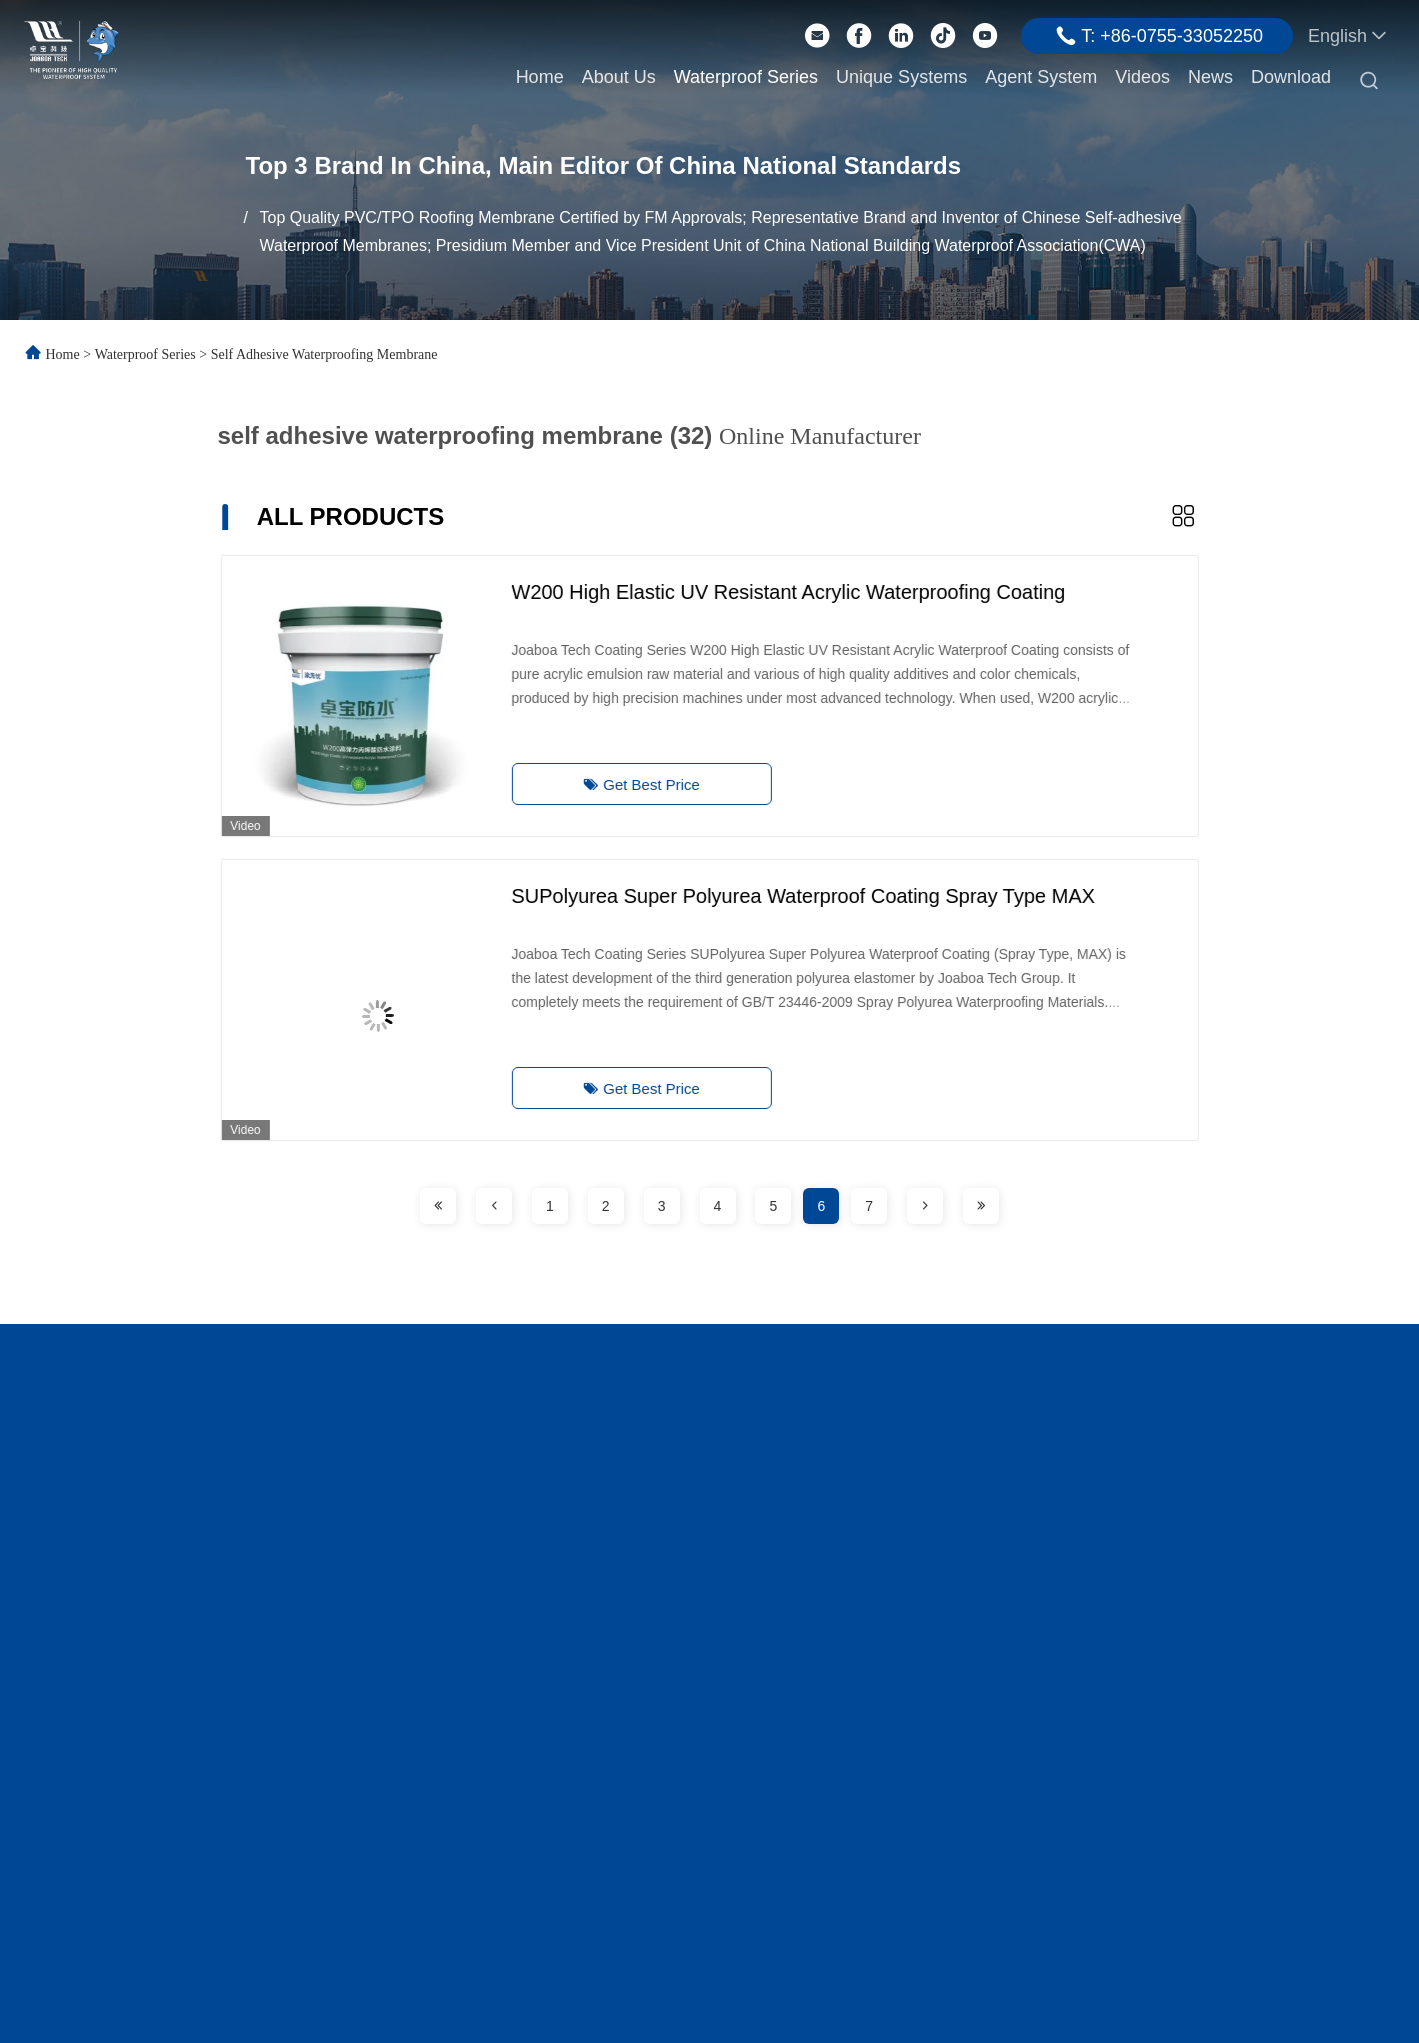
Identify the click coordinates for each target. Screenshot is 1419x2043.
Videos (1142, 77)
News (1210, 77)
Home (540, 77)
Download (1291, 77)
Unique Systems (901, 77)
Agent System (1041, 77)
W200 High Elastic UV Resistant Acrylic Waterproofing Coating (755, 592)
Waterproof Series (746, 77)
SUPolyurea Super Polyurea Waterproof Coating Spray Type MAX (770, 896)
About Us (619, 77)
